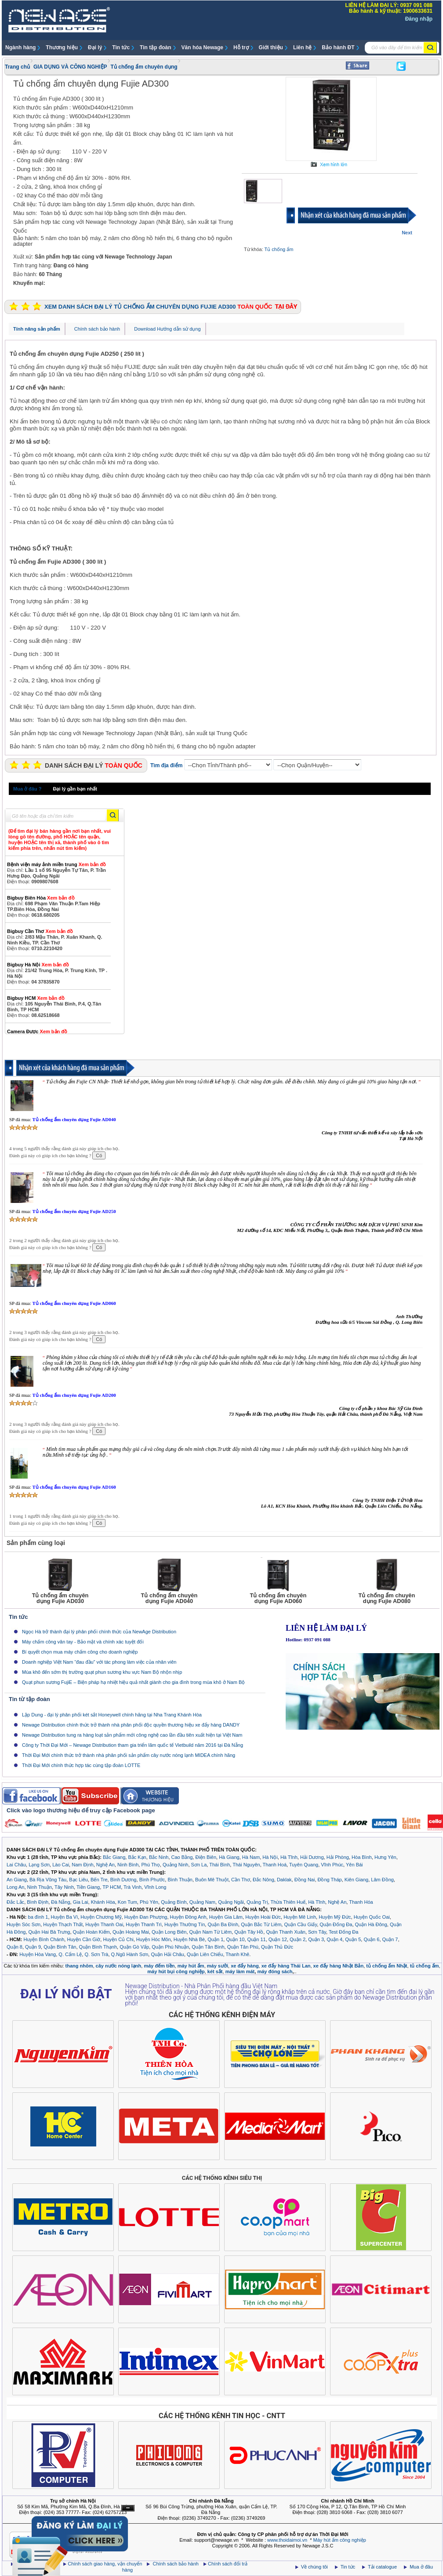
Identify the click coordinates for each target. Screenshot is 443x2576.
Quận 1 (215, 1939)
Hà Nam (251, 1857)
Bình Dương (123, 1879)
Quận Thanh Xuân (285, 1932)
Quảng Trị (257, 1902)
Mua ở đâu (420, 2566)
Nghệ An (105, 1864)
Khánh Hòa (103, 1902)
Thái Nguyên (246, 1864)
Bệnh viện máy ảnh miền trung (56, 864)
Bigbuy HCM (36, 998)
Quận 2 (297, 1939)
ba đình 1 (38, 1917)
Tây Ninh (64, 1887)
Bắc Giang (114, 1857)
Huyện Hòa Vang (37, 1954)
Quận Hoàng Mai (131, 1932)
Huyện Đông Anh (188, 1917)
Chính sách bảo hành (97, 329)
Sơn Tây (317, 1932)
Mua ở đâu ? (27, 788)
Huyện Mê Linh (299, 1917)
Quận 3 (316, 1939)
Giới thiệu (271, 47)
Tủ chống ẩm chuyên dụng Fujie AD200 (74, 1395)
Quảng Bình (174, 1902)
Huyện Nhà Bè (189, 1939)
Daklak (284, 1879)
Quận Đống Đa (336, 1924)
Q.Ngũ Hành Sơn (130, 1954)
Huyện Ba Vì (64, 1917)
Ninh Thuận (39, 1887)
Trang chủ (17, 67)
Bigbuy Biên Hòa (41, 897)
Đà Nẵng (60, 1902)
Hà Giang (229, 1857)
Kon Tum (127, 1902)
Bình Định (37, 1902)
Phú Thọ (150, 1864)
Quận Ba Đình (222, 1924)
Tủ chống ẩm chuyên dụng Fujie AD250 (74, 1211)
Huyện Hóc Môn (153, 1939)
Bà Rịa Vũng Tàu (47, 1879)
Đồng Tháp (330, 1879)
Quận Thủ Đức (277, 1946)
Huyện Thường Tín (184, 1924)
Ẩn (127, 2508)
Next (407, 232)
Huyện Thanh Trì (144, 1924)
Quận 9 (33, 1946)
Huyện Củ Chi (118, 1939)
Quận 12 (278, 1939)
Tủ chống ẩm (279, 249)
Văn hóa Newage (202, 47)
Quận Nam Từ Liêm (210, 1932)
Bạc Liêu (78, 1879)
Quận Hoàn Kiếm (91, 1932)
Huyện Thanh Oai (104, 1924)
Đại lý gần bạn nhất (75, 788)
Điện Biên (205, 1857)
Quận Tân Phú (242, 1946)
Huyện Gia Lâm (226, 1917)
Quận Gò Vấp (134, 1946)
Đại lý (95, 47)
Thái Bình (219, 1864)
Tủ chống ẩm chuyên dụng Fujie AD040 (74, 1119)
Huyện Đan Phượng (145, 1917)
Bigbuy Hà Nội (38, 964)
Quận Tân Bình (208, 1946)
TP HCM (111, 1887)
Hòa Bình (362, 1857)
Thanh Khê (237, 1954)
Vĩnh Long (155, 1887)
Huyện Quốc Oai (372, 1917)
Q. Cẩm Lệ (70, 1954)
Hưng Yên (385, 1857)
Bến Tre (99, 1879)
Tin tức (121, 47)
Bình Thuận (179, 1879)
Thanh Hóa (361, 1902)
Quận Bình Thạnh (98, 1946)
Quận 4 (334, 1939)
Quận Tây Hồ (248, 1932)
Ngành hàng (20, 47)
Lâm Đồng (382, 1879)
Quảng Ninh (176, 1864)
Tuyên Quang (303, 1864)
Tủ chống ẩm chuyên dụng (144, 67)
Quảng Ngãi (231, 1902)
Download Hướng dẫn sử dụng (167, 329)
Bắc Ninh (159, 1857)
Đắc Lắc (15, 1902)
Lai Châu (16, 1864)
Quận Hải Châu (167, 1954)
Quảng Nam (202, 1902)
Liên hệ (302, 47)
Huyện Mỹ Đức (335, 1917)
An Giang (17, 1879)
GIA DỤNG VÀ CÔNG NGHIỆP (70, 67)
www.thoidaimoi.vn (287, 2540)
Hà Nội (270, 1857)
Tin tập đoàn (155, 47)
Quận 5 (353, 1939)
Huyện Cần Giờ (83, 1939)
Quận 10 (235, 1939)
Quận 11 (256, 1939)
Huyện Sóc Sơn (23, 1924)
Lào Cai (60, 1864)
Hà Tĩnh (289, 1857)
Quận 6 (371, 1939)
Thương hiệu (62, 47)
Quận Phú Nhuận (170, 1946)
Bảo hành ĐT (338, 47)
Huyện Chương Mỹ (100, 1917)
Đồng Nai (304, 1879)
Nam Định (82, 1864)
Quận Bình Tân (60, 1946)
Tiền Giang (88, 1887)
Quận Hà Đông (371, 1924)
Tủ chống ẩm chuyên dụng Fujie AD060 (74, 1303)
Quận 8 (14, 1946)
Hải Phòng (338, 1857)
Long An (15, 1887)
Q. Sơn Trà (96, 1954)
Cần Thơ (240, 1879)
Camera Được (37, 1031)
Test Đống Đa (344, 1932)
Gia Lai (80, 1902)
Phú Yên (149, 1902)
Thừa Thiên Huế (288, 1902)
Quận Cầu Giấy (300, 1924)
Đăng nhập (418, 19)
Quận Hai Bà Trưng (49, 1932)
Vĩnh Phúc (332, 1864)
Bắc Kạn (137, 1857)
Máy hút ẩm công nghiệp (339, 2540)
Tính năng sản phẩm (36, 329)
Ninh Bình (127, 1864)
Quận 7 (390, 1939)
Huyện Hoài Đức (263, 1917)
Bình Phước (152, 1879)
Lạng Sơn (39, 1864)
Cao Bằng (182, 1857)
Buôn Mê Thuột (212, 1879)
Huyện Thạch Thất (63, 1924)
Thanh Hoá (275, 1864)
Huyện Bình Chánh (44, 1939)
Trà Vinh (132, 1887)
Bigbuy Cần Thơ (40, 931)
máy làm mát (240, 1971)
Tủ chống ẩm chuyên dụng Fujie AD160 (74, 1487)
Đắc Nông (263, 1879)
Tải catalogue (383, 2566)
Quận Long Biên (169, 1932)
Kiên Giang (356, 1879)
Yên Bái (354, 1864)
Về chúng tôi (314, 2566)
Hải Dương (312, 1857)
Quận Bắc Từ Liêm (261, 1924)
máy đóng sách (274, 1971)
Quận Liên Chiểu (205, 1954)
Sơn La (199, 1864)
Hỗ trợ (241, 47)
